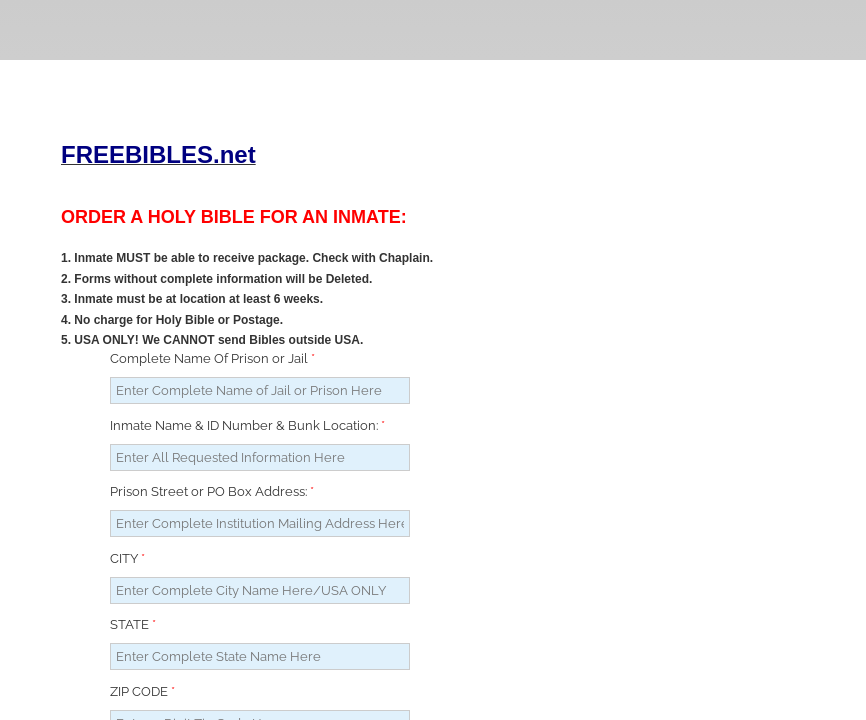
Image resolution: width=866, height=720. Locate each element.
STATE (133, 624)
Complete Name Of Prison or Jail (212, 358)
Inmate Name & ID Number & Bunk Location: (247, 425)
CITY (127, 558)
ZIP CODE (142, 691)
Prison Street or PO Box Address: (212, 491)
